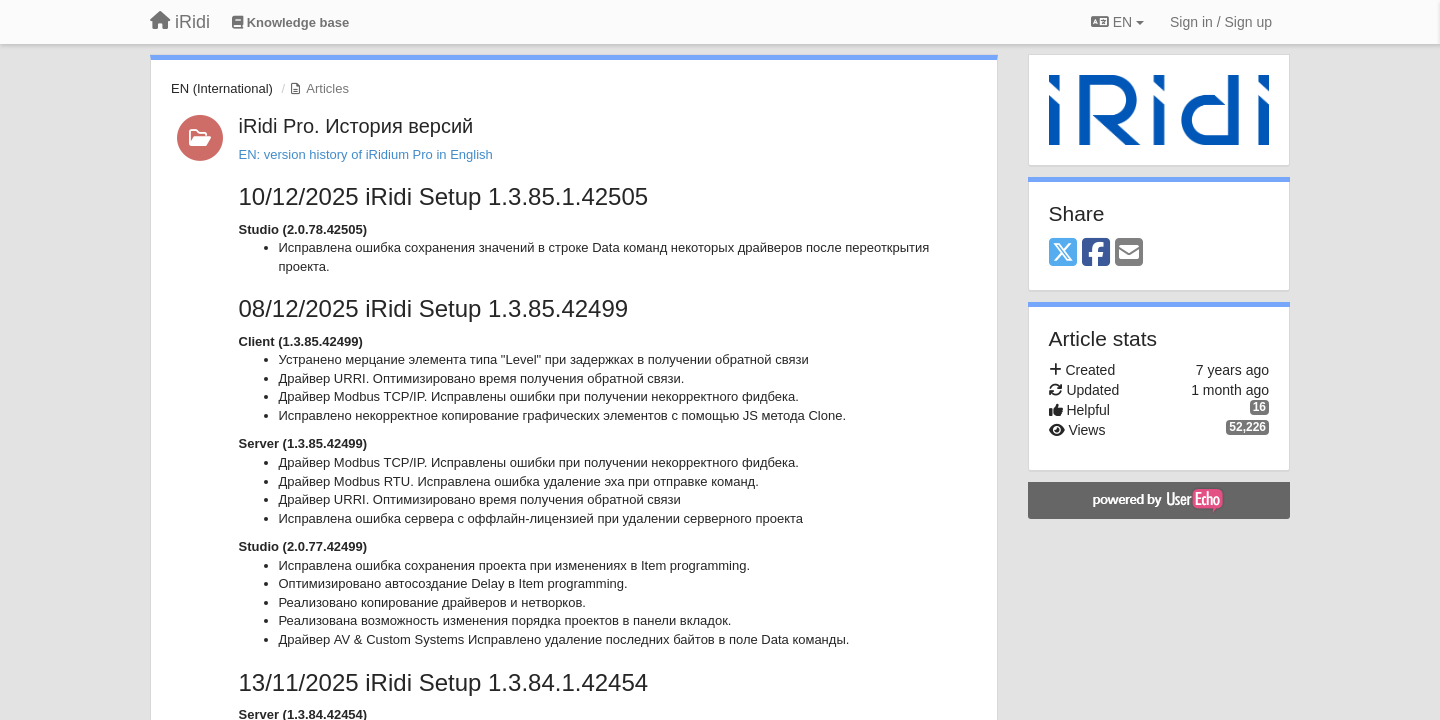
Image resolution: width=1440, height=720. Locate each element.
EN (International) (222, 88)
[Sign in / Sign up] (1221, 22)
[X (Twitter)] (1063, 253)
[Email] (1129, 253)
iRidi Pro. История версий (356, 126)
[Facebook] (1096, 253)
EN (1117, 22)
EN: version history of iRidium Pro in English (366, 154)
